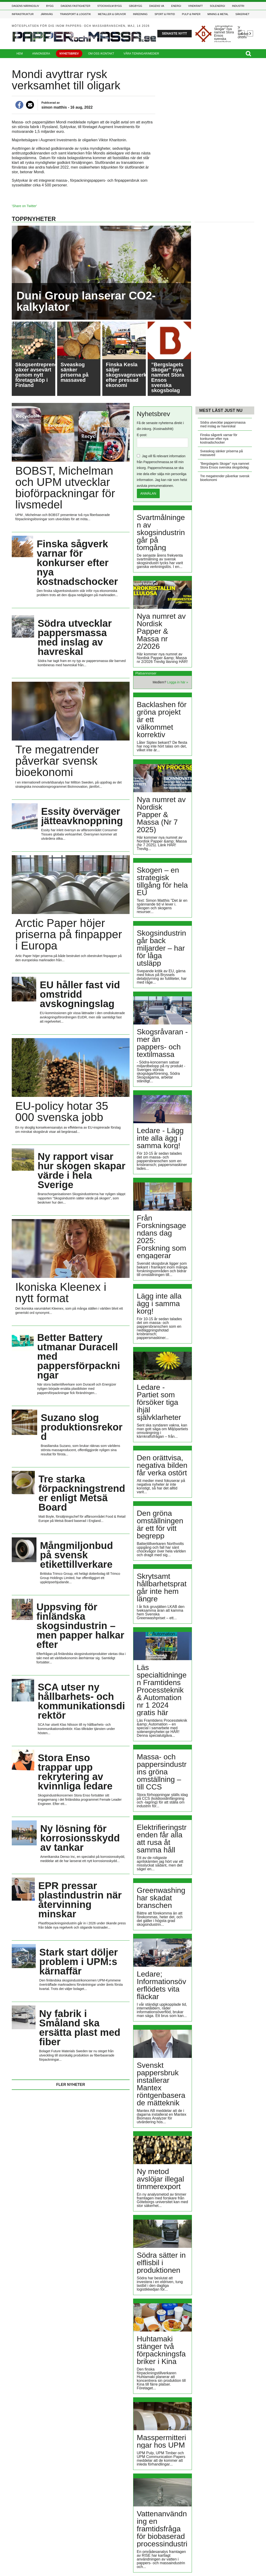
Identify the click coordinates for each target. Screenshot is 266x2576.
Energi (176, 5)
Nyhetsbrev (69, 53)
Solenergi (217, 5)
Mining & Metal (217, 14)
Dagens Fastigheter (75, 5)
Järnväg (47, 14)
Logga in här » (177, 682)
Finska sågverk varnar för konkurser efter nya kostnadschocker (218, 438)
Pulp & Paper (191, 14)
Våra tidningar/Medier (141, 53)
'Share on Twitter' (24, 206)
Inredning (140, 14)
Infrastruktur (23, 14)
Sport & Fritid (165, 14)
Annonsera (41, 53)
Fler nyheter (70, 2200)
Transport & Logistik (75, 14)
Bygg (50, 5)
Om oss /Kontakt (101, 53)
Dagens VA (156, 5)
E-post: (142, 435)
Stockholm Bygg (109, 5)
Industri (238, 5)
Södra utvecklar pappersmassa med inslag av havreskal (223, 424)
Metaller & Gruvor (112, 14)
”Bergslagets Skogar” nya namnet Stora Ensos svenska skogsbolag (224, 465)
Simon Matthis (54, 107)
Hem (19, 53)
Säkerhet (242, 14)
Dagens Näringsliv (25, 5)
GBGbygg (135, 5)
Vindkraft (195, 5)
